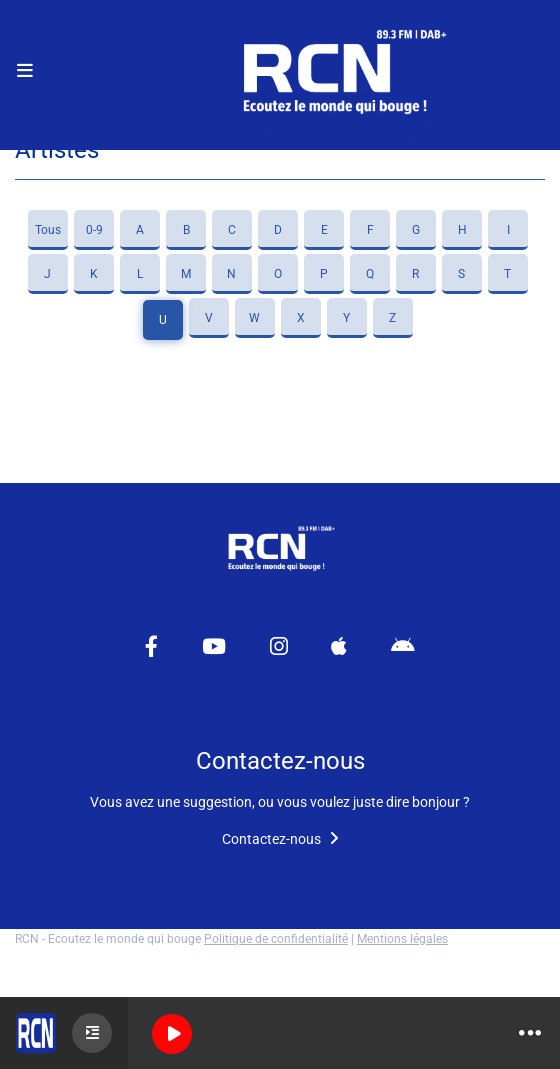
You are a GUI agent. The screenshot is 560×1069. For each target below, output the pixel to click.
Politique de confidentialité (276, 939)
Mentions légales (402, 939)
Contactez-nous (280, 839)
